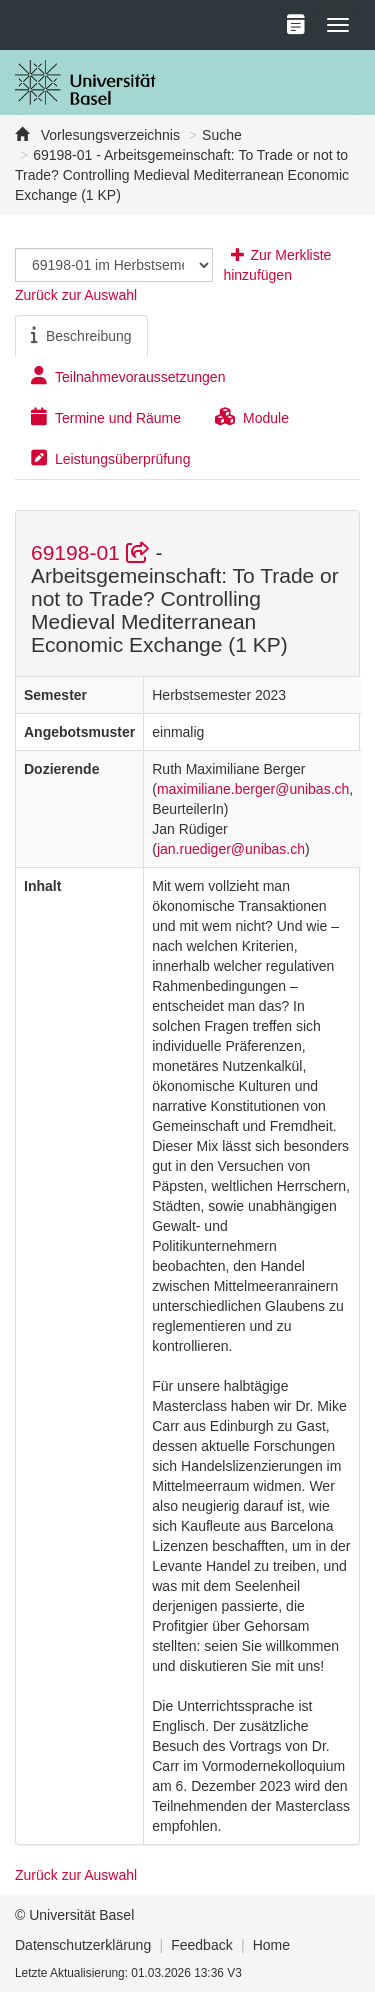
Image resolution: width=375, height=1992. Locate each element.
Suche (222, 135)
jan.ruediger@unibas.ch (231, 849)
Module (252, 417)
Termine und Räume (106, 417)
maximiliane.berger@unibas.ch (253, 789)
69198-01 (93, 552)
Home (271, 1945)
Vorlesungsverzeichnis (108, 135)
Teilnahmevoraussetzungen (128, 376)
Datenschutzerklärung (83, 1945)
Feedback (201, 1945)
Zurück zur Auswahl (76, 295)
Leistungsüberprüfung (110, 458)
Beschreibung (81, 335)
